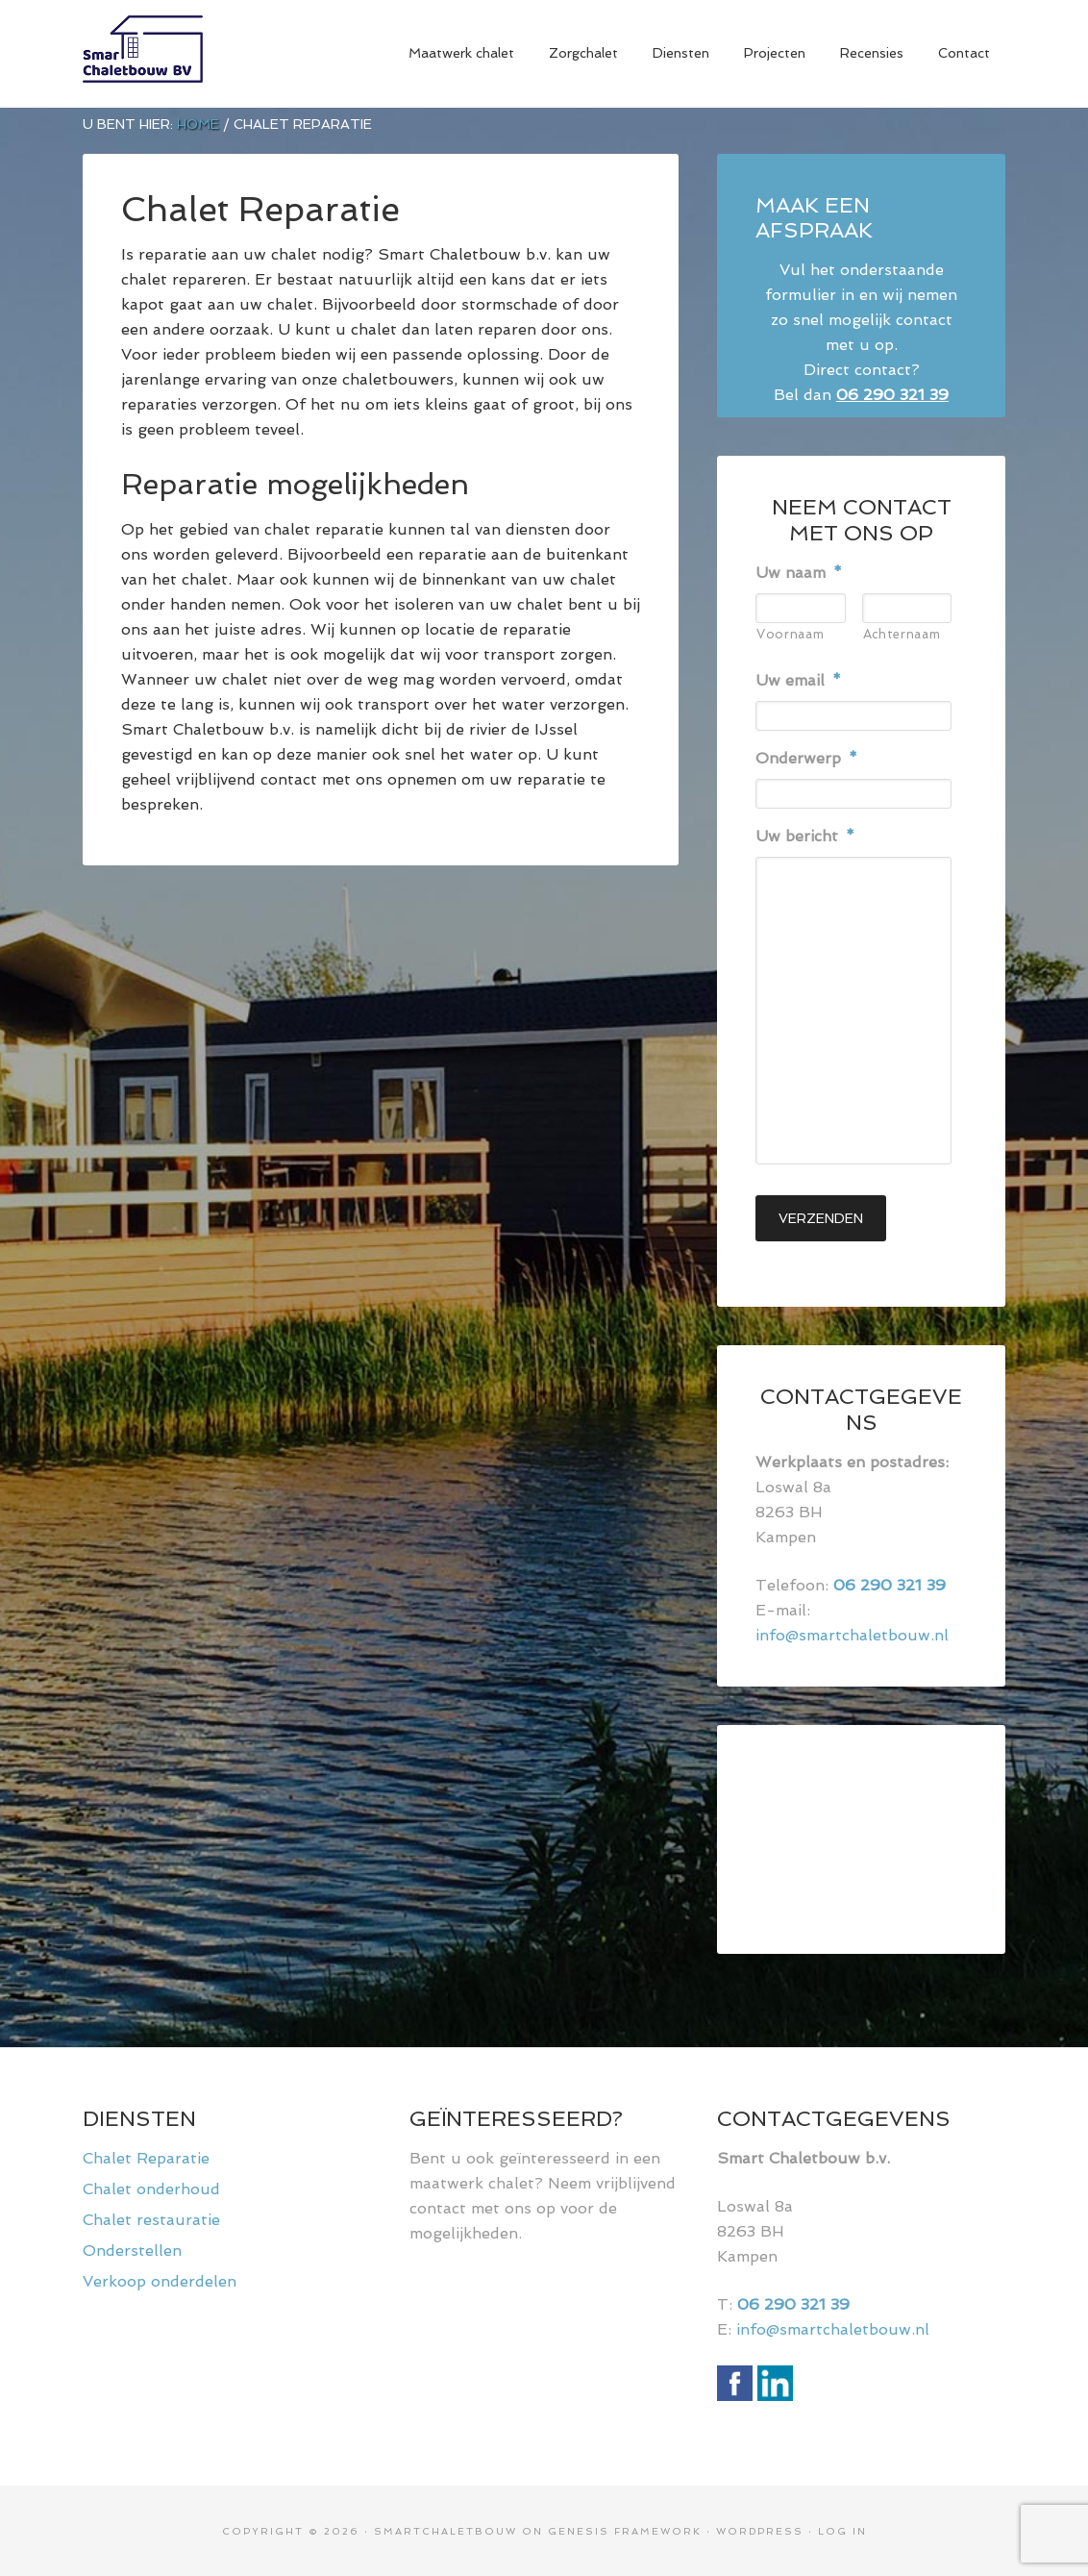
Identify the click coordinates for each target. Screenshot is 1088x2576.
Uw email (798, 680)
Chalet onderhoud (151, 2187)
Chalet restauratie (151, 2218)
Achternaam (902, 634)
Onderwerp (806, 758)
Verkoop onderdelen (159, 2279)
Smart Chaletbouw (227, 53)
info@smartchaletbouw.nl (852, 1633)
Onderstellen (132, 2248)
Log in (842, 2529)
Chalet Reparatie (146, 2156)
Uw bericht (804, 836)
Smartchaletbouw (445, 2529)
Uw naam (798, 572)
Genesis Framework (625, 2529)
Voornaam (790, 634)
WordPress (760, 2529)
